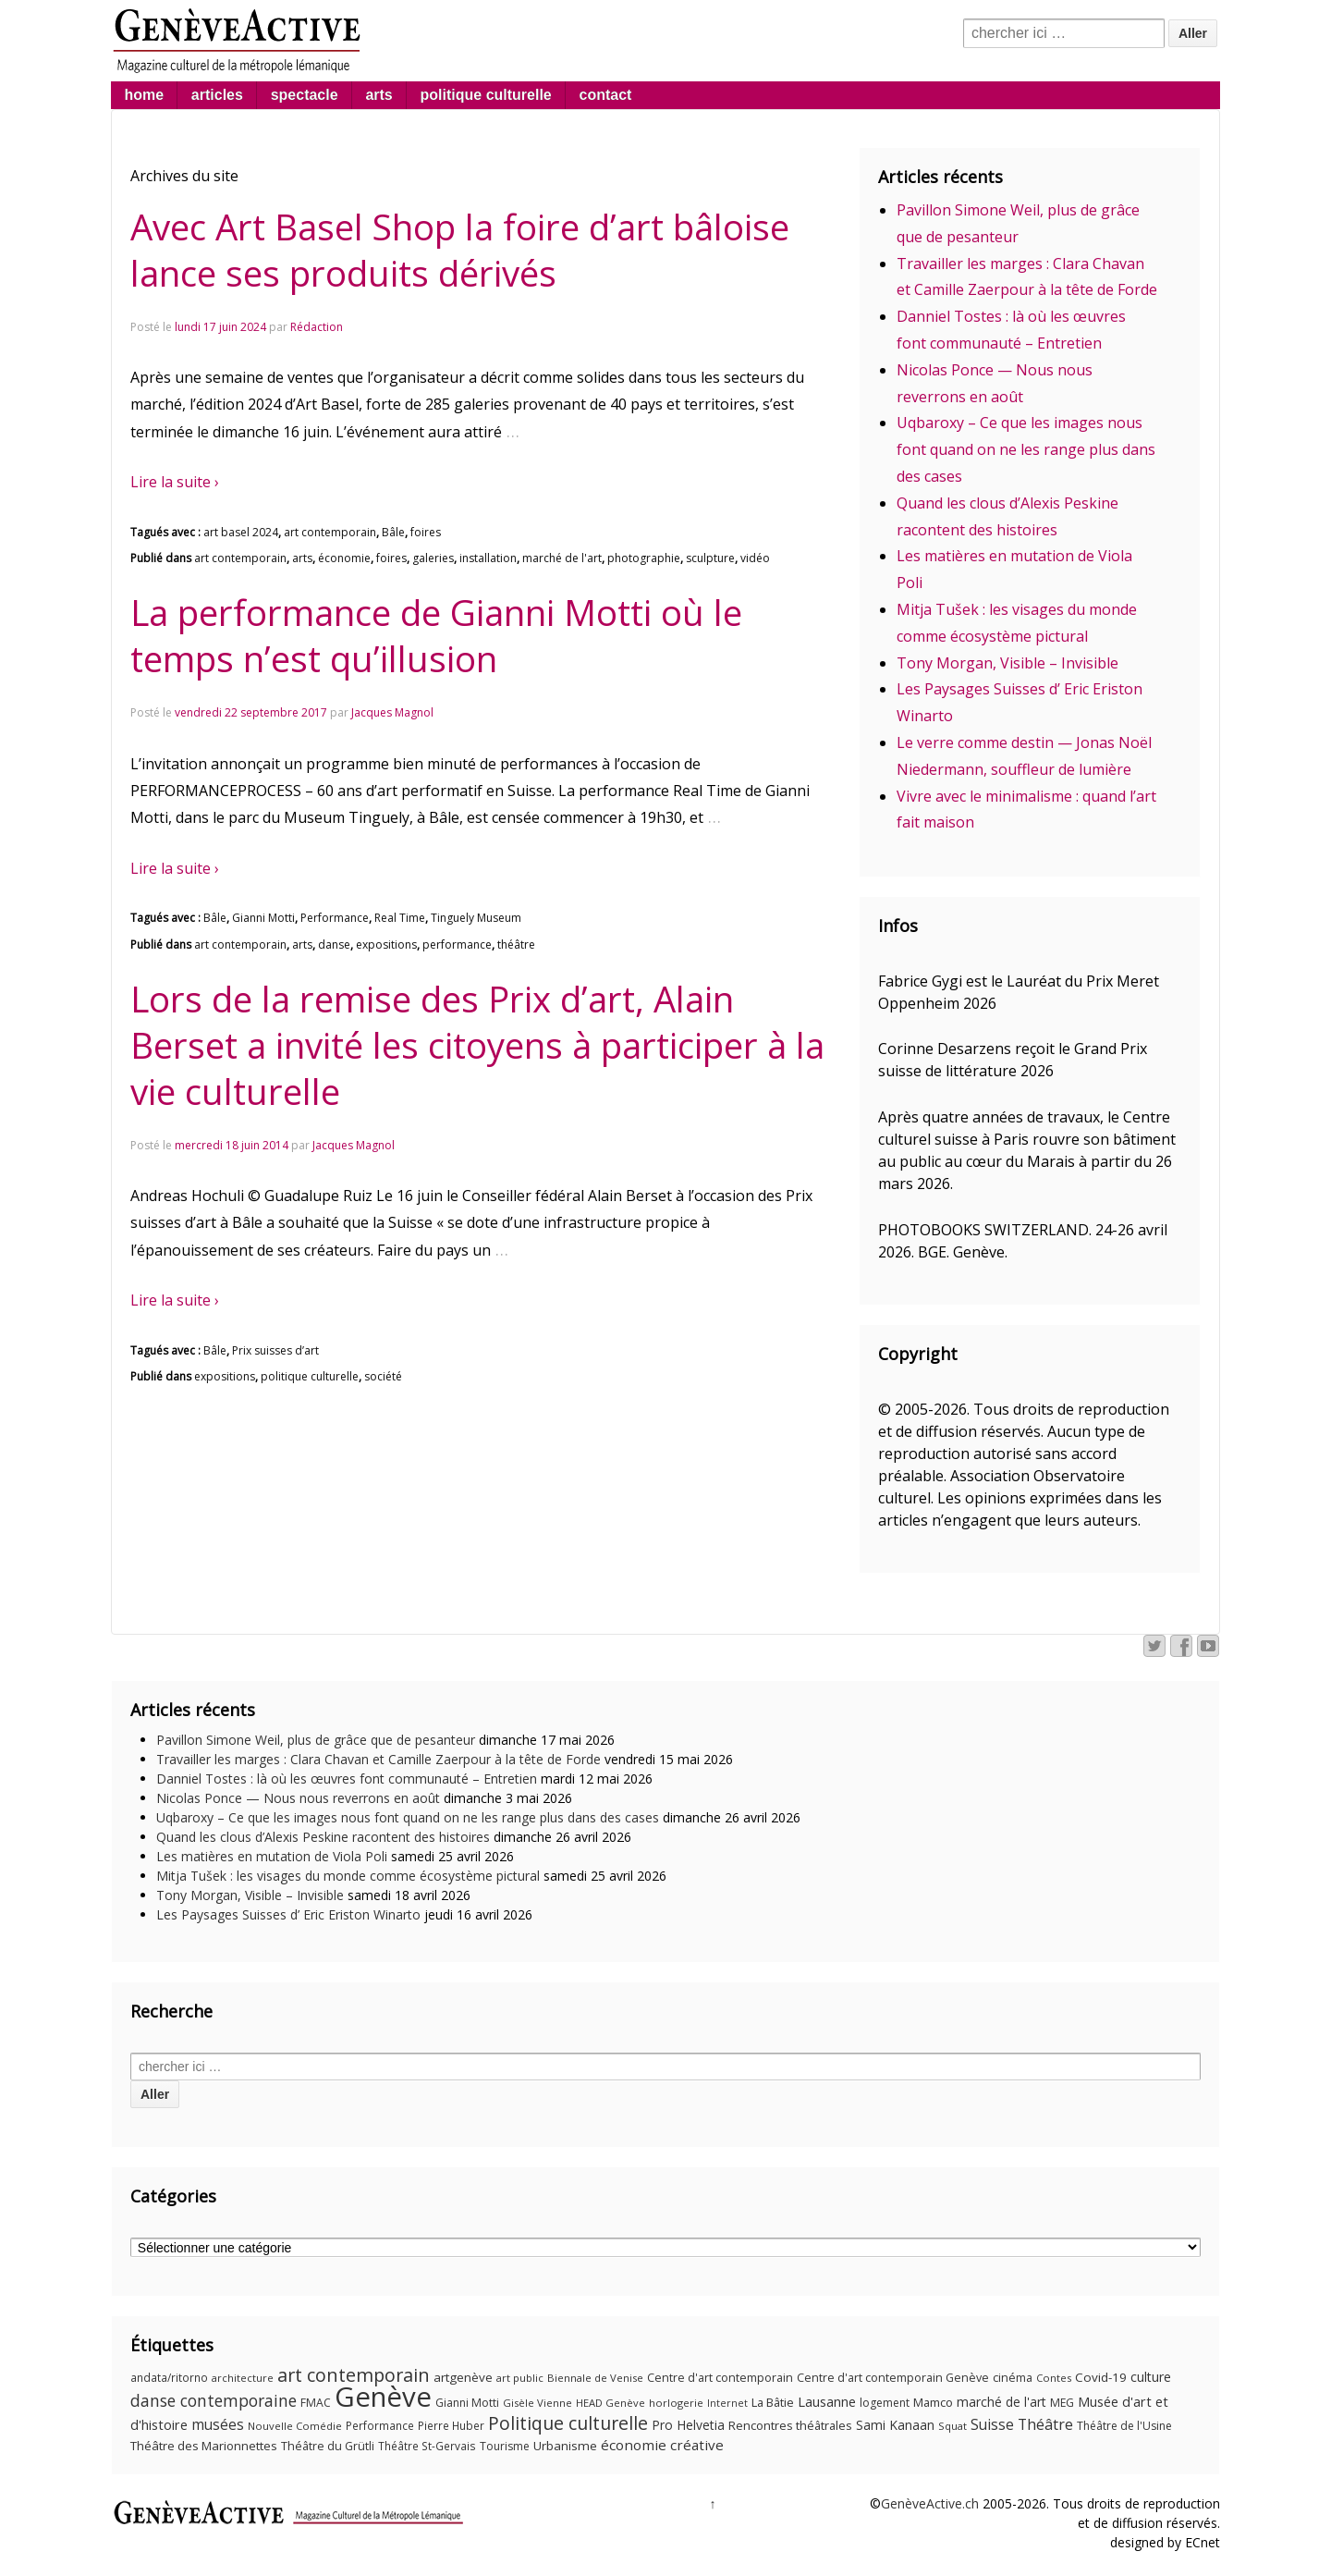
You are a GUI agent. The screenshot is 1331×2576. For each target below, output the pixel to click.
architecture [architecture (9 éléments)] (243, 2378)
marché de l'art (562, 558)
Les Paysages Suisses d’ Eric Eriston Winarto (288, 1914)
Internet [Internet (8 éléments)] (727, 2403)
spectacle (304, 95)
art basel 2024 (240, 532)
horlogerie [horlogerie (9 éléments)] (676, 2403)
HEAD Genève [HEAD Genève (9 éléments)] (610, 2403)
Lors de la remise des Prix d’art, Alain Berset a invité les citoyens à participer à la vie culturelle (477, 1045)
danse (334, 944)
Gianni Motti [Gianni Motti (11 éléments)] (467, 2402)
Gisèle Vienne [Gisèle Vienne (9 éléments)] (537, 2403)
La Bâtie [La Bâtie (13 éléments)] (772, 2402)
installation (488, 558)
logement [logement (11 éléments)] (885, 2402)
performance (457, 944)
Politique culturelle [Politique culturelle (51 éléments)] (568, 2422)
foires (425, 532)
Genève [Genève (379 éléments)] (383, 2396)
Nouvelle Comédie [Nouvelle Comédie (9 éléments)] (295, 2426)
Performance (334, 918)
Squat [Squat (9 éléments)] (952, 2426)
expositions (386, 944)
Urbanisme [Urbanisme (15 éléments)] (565, 2445)
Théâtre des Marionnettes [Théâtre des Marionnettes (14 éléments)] (203, 2445)
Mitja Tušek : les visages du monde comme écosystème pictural (348, 1875)
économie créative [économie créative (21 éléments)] (662, 2444)
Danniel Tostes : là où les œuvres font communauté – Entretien (346, 1778)
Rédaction (316, 327)
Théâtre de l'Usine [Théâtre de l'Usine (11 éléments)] (1124, 2426)
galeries (433, 558)
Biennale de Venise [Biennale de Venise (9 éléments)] (595, 2378)
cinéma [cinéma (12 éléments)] (1012, 2378)
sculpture (710, 558)
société (383, 1376)
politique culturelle (486, 95)
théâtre (516, 944)
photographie (643, 558)
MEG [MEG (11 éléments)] (1062, 2402)
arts (378, 95)
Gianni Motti (263, 918)
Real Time (399, 918)
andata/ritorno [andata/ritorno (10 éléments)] (169, 2378)
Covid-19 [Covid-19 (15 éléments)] (1101, 2377)
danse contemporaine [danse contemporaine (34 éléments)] (213, 2400)
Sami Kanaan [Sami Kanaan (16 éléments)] (895, 2425)
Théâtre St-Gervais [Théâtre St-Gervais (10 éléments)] (427, 2446)
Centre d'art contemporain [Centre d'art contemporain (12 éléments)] (720, 2378)
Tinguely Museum (476, 918)
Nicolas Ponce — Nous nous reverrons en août (298, 1798)
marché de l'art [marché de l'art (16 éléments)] (1001, 2401)
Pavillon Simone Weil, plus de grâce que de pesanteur (315, 1739)
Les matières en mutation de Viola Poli (271, 1856)
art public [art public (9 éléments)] (519, 2378)
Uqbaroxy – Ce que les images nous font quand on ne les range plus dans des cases (1026, 449)
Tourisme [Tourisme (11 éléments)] (505, 2446)
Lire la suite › (174, 482)
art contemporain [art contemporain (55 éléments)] (353, 2374)
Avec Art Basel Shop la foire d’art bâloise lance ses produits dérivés (459, 249)
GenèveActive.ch (930, 2503)
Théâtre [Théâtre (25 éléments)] (1045, 2424)
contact (606, 95)
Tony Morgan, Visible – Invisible (1007, 663)
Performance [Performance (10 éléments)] (380, 2426)
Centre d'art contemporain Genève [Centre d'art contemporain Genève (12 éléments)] (893, 2378)
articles (217, 95)
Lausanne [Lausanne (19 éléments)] (827, 2401)
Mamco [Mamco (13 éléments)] (933, 2402)
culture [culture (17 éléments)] (1150, 2377)
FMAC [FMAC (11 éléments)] (315, 2402)
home (144, 95)
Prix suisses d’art (275, 1350)
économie (344, 558)
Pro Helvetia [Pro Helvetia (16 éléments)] (688, 2425)
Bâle (393, 532)
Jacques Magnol (392, 712)
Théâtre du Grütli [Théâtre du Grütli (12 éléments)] (327, 2446)
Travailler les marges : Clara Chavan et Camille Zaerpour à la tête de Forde (378, 1759)
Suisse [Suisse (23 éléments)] (992, 2424)
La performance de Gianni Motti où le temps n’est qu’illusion (436, 635)
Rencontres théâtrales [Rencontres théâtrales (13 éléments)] (790, 2425)
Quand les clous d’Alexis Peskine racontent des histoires (323, 1837)
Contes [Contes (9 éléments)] (1053, 2378)
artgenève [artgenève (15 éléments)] (463, 2377)
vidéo (755, 558)
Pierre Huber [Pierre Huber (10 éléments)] (451, 2426)
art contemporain (330, 532)
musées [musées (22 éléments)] (217, 2425)
